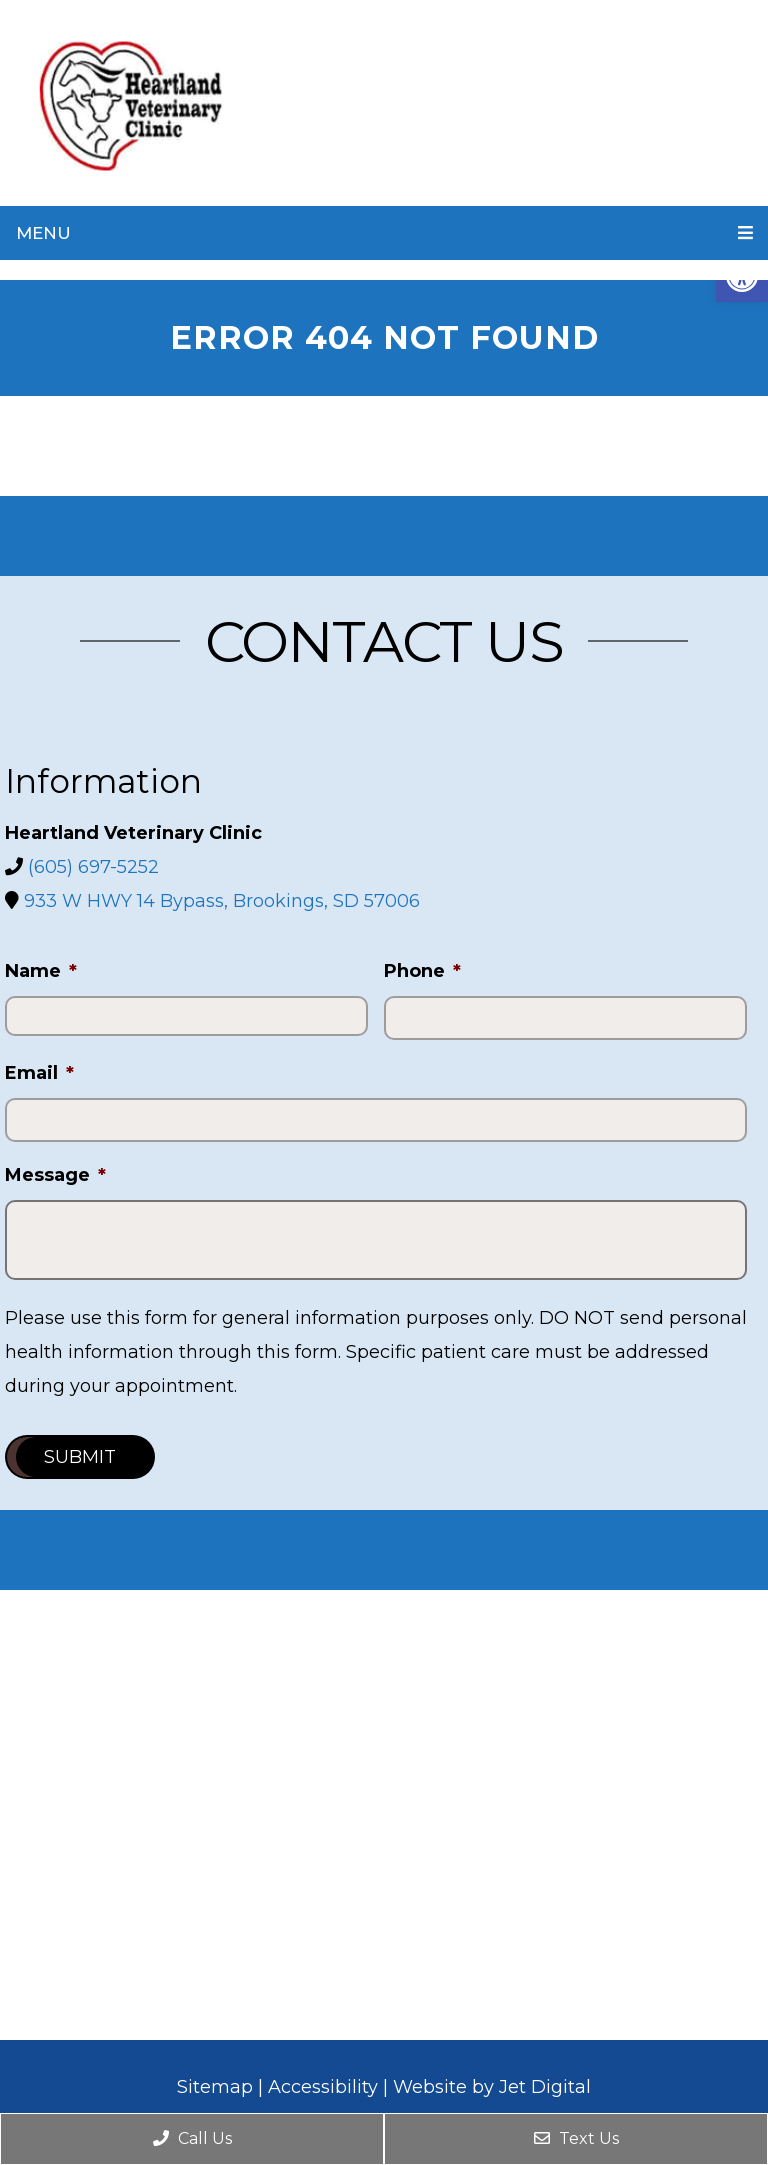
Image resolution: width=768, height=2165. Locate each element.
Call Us (192, 2138)
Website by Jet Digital (492, 2087)
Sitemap (215, 2087)
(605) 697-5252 (93, 867)
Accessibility (323, 2087)
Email (39, 1073)
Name (41, 971)
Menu (43, 233)
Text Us (576, 2138)
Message (55, 1175)
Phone (422, 971)
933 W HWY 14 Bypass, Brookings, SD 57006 (222, 901)
